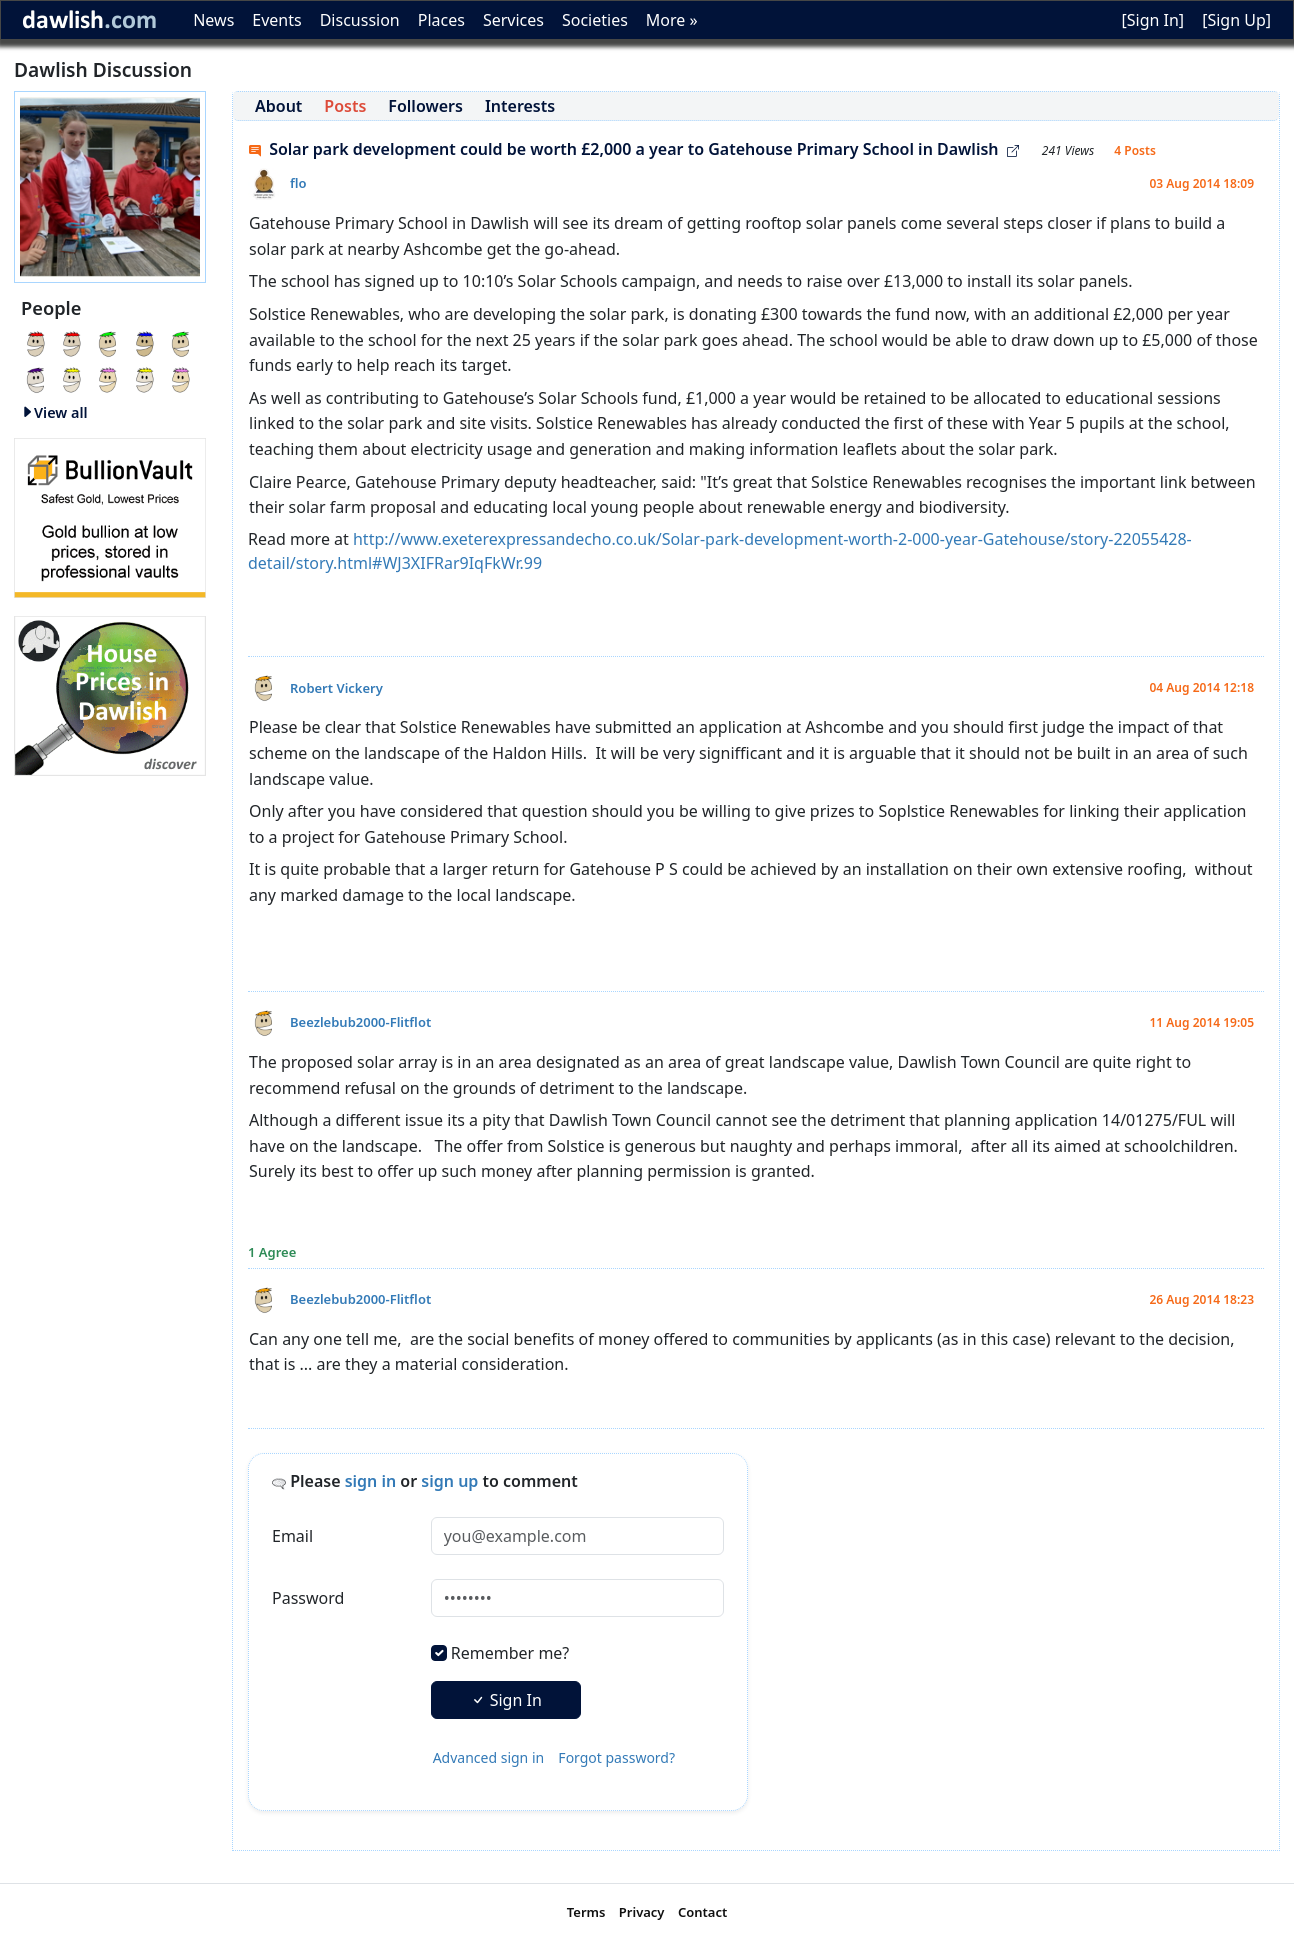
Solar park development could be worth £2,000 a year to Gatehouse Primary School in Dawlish (634, 149)
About (278, 106)
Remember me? (510, 1653)
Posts (345, 106)
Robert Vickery (336, 688)
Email (292, 1536)
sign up (449, 1481)
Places (441, 20)
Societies (595, 20)
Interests (520, 106)
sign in (371, 1481)
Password (308, 1598)
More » (672, 20)
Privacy (642, 1912)
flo (298, 183)
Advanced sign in (489, 1757)
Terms (586, 1912)
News (213, 20)
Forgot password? (616, 1757)
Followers (425, 106)
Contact (702, 1912)
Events (276, 20)
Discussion (360, 20)
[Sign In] (1152, 20)
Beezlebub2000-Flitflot (360, 1022)
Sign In (506, 1700)
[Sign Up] (1236, 20)
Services (513, 20)
